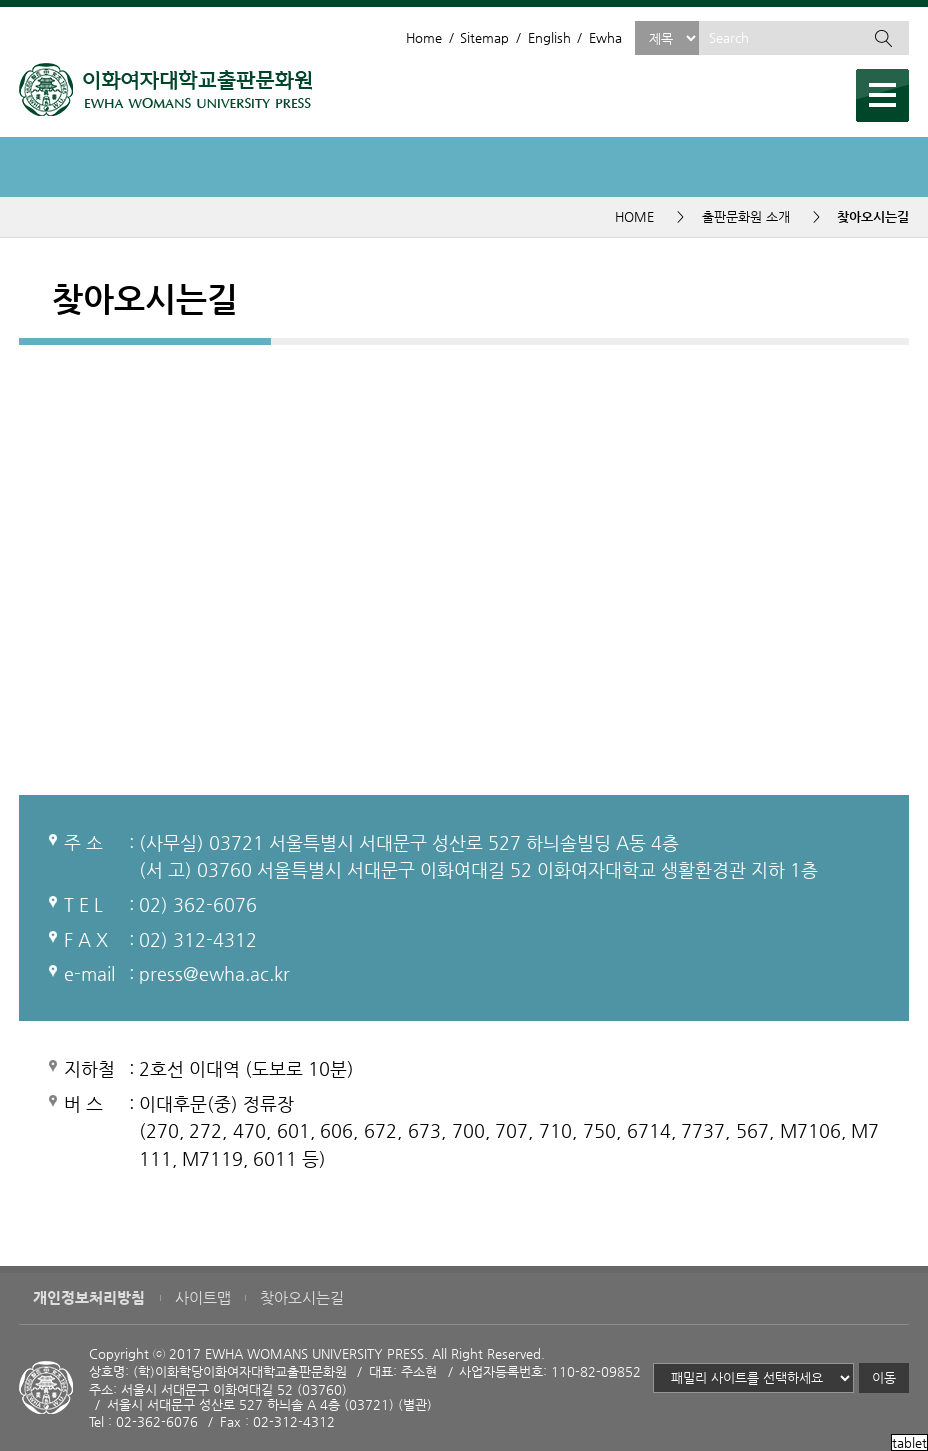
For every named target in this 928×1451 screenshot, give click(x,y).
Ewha (605, 37)
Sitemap (484, 37)
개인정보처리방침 (89, 1298)
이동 (884, 1377)
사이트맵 (203, 1298)
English (549, 37)
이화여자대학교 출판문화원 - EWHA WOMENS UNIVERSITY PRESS (165, 89)
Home (424, 37)
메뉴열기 (882, 95)
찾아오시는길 (302, 1298)
